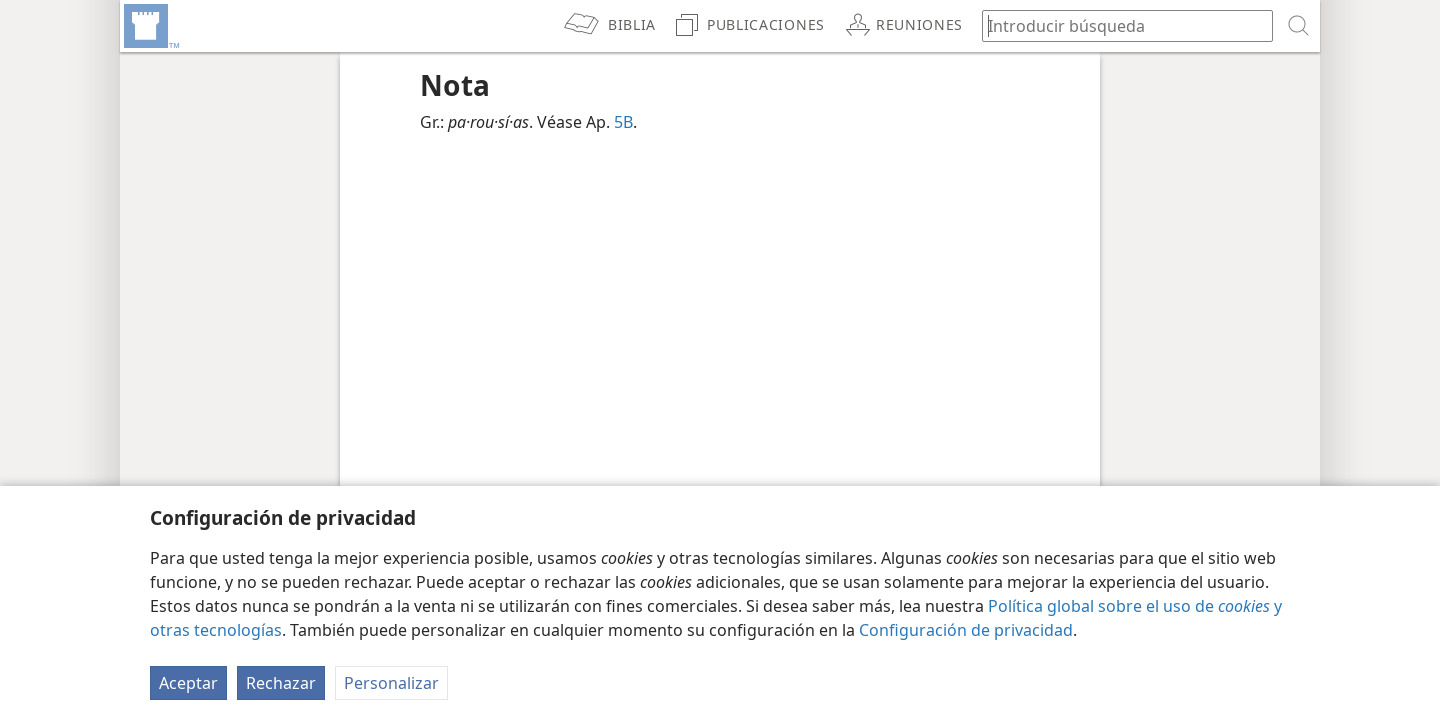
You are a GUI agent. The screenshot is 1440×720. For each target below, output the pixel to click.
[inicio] (150, 26)
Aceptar (188, 683)
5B (623, 122)
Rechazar (281, 683)
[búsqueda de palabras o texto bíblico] (1118, 25)
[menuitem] (150, 26)
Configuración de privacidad (966, 630)
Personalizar (391, 683)
